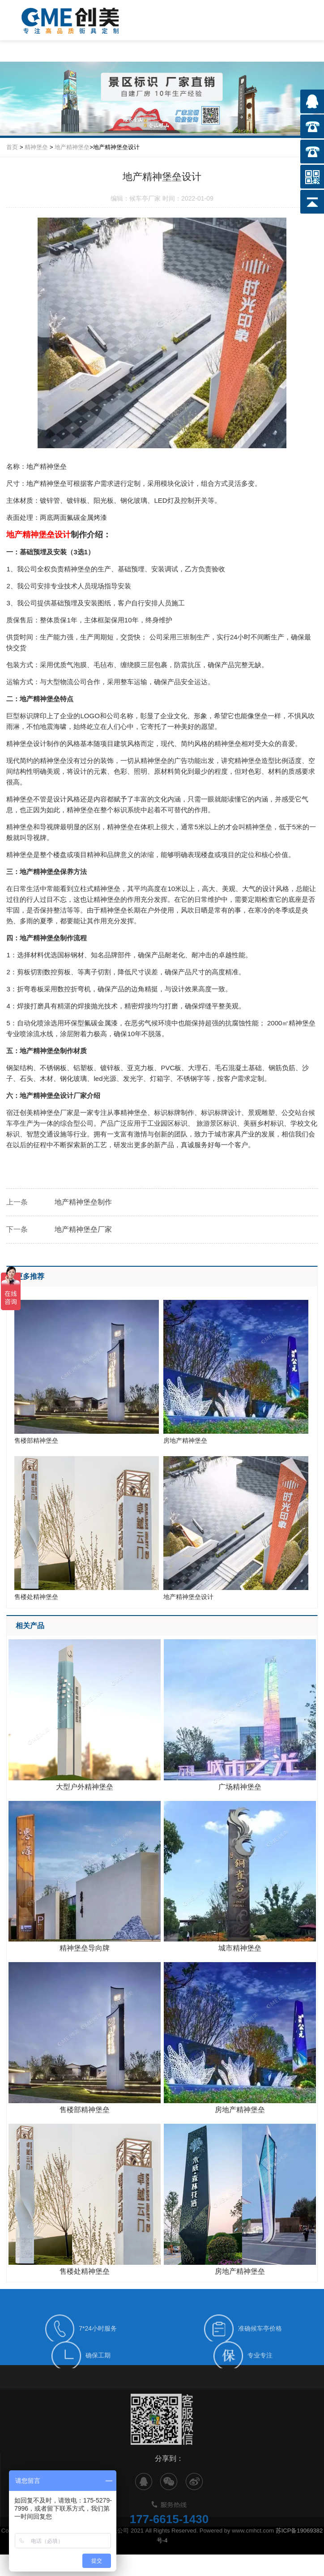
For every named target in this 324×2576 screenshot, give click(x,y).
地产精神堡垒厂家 (83, 1229)
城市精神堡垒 (239, 1948)
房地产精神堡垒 (235, 1372)
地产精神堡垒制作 (83, 1202)
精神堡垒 (36, 147)
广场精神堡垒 (239, 1787)
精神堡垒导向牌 (85, 1948)
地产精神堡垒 (72, 147)
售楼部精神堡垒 (86, 1372)
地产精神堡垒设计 (235, 1528)
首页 (12, 147)
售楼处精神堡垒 (86, 1528)
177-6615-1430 (169, 2544)
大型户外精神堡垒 (84, 1787)
